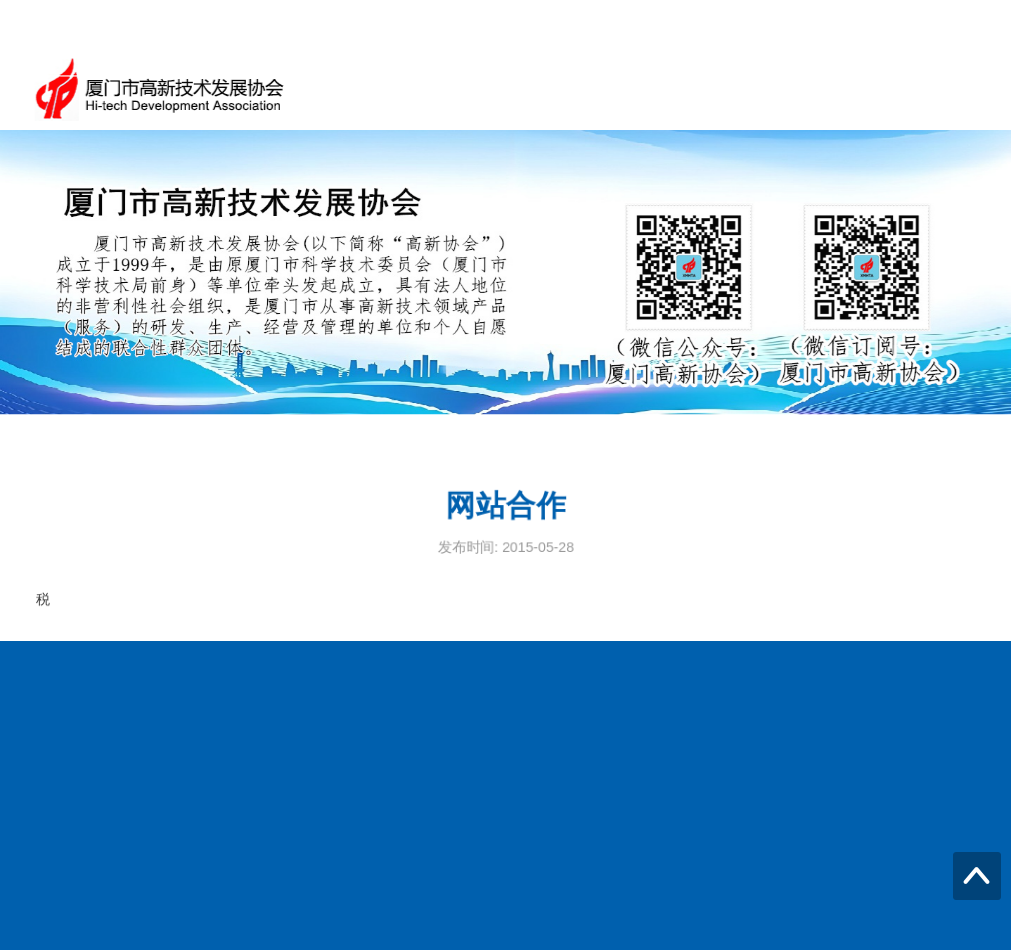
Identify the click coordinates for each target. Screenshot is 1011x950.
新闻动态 (631, 89)
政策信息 (727, 89)
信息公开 (947, 89)
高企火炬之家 (837, 89)
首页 (453, 89)
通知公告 (535, 89)
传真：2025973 (95, 879)
